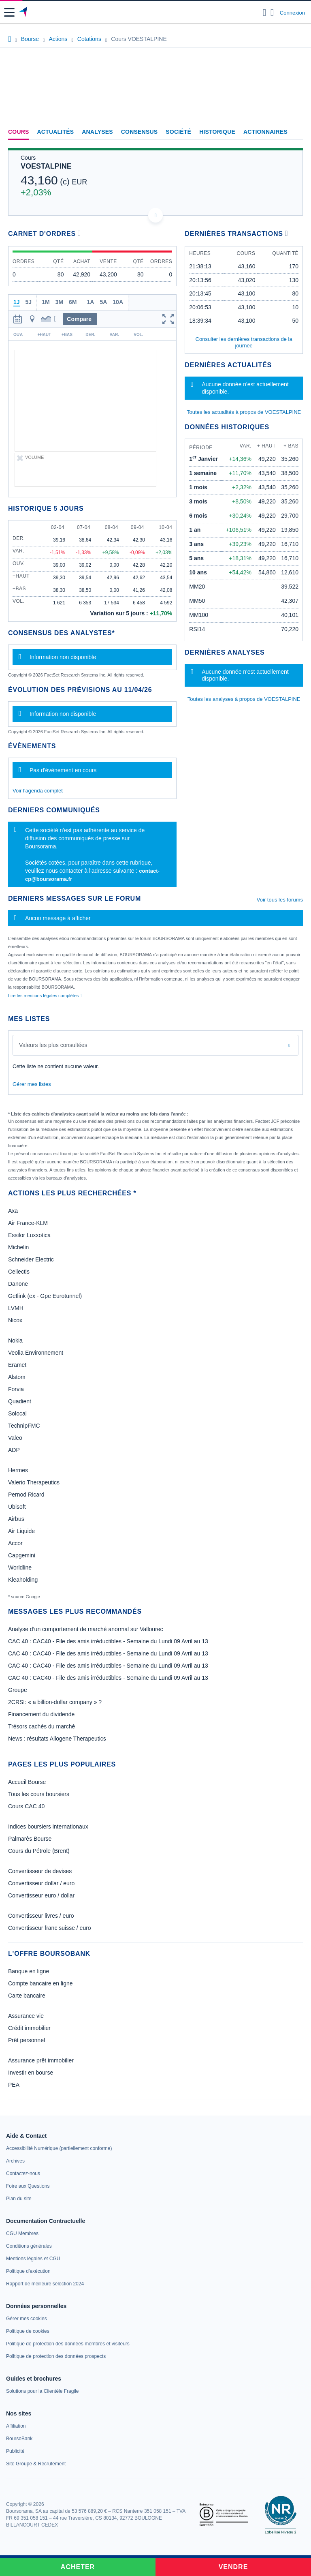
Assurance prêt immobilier (41, 2060)
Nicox (15, 1320)
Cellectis (19, 1271)
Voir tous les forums (280, 900)
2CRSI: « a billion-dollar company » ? (55, 1702)
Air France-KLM (28, 1223)
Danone (18, 1284)
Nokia (15, 1340)
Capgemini (21, 1555)
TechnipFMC (24, 1425)
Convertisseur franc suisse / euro (49, 1928)
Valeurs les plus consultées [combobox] (53, 1045)
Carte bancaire (26, 1995)
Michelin (18, 1247)
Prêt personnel (26, 2040)
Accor (15, 1543)
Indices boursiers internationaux (48, 1826)
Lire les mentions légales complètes (44, 995)
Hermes (18, 1470)
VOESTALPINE (46, 166)
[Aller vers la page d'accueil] (24, 12)
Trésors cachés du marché (41, 1726)
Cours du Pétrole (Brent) (39, 1851)
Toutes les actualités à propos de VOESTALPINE (244, 412)
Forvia (16, 1389)
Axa (13, 1211)
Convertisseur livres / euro (41, 1915)
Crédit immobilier (29, 2028)
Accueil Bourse (27, 1782)
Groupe (17, 1690)
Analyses (97, 131)
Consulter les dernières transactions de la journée (244, 342)
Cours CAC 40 (26, 1806)
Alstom (17, 1377)
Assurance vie (26, 2016)
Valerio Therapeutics (34, 1482)
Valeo (15, 1438)
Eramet (17, 1365)
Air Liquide (21, 1531)
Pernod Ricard (26, 1494)
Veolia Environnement (35, 1352)
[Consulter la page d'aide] (272, 12)
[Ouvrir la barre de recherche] (264, 12)
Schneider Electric (31, 1259)
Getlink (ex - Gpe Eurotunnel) (45, 1296)
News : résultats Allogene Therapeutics (57, 1738)
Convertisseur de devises (40, 1871)
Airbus (16, 1519)
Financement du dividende (41, 1714)
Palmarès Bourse (29, 1838)
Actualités (55, 131)
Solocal (17, 1413)
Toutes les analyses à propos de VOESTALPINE (243, 699)
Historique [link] (217, 131)
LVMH (15, 1308)
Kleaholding (23, 1579)
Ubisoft (17, 1506)
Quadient (19, 1401)
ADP (14, 1450)
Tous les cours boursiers (38, 1794)
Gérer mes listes (32, 1084)
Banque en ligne (28, 1971)
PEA (13, 2084)
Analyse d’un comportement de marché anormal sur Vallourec (85, 1629)
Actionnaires (265, 131)
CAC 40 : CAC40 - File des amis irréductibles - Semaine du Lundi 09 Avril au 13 (108, 1641)
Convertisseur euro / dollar (41, 1895)
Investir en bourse (30, 2072)
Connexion (292, 13)
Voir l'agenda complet (38, 791)
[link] (59, 2148)
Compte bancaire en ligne (40, 1983)
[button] (9, 12)
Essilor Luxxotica (29, 1235)
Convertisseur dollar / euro (41, 1883)
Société (178, 131)
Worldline (20, 1567)
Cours (18, 131)
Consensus (139, 131)
